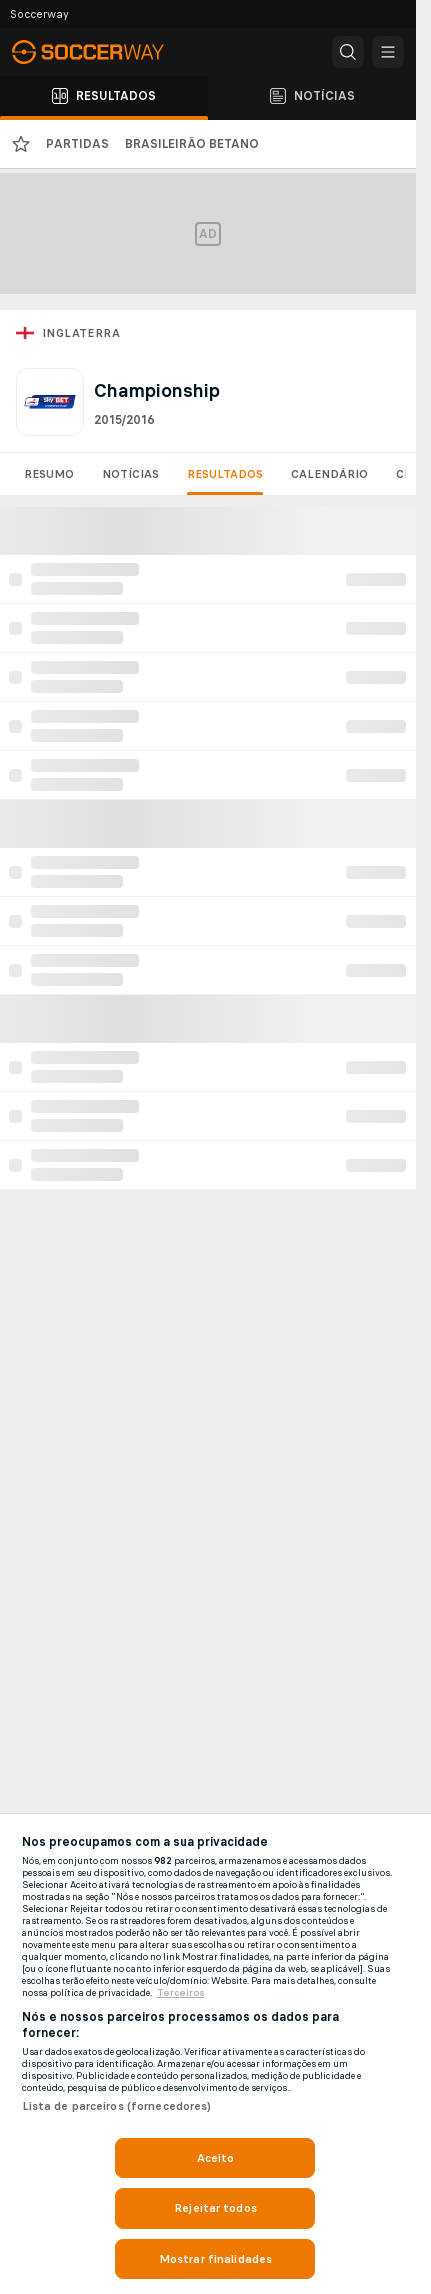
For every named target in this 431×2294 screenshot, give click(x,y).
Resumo (49, 474)
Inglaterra (81, 333)
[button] (348, 52)
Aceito (216, 2158)
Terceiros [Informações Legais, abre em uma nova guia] (181, 1993)
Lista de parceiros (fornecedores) (117, 2106)
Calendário (329, 474)
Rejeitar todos (215, 2208)
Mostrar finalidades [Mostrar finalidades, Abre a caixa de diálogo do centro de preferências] (215, 2259)
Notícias (130, 474)
